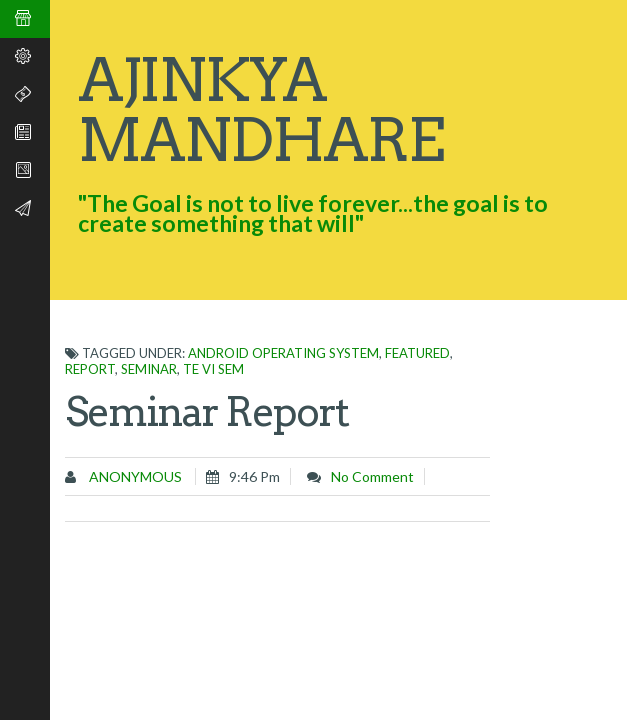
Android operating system (283, 353)
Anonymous (134, 476)
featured (417, 353)
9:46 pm (254, 476)
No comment (372, 476)
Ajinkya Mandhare (260, 109)
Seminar (149, 369)
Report (90, 369)
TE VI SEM (213, 369)
